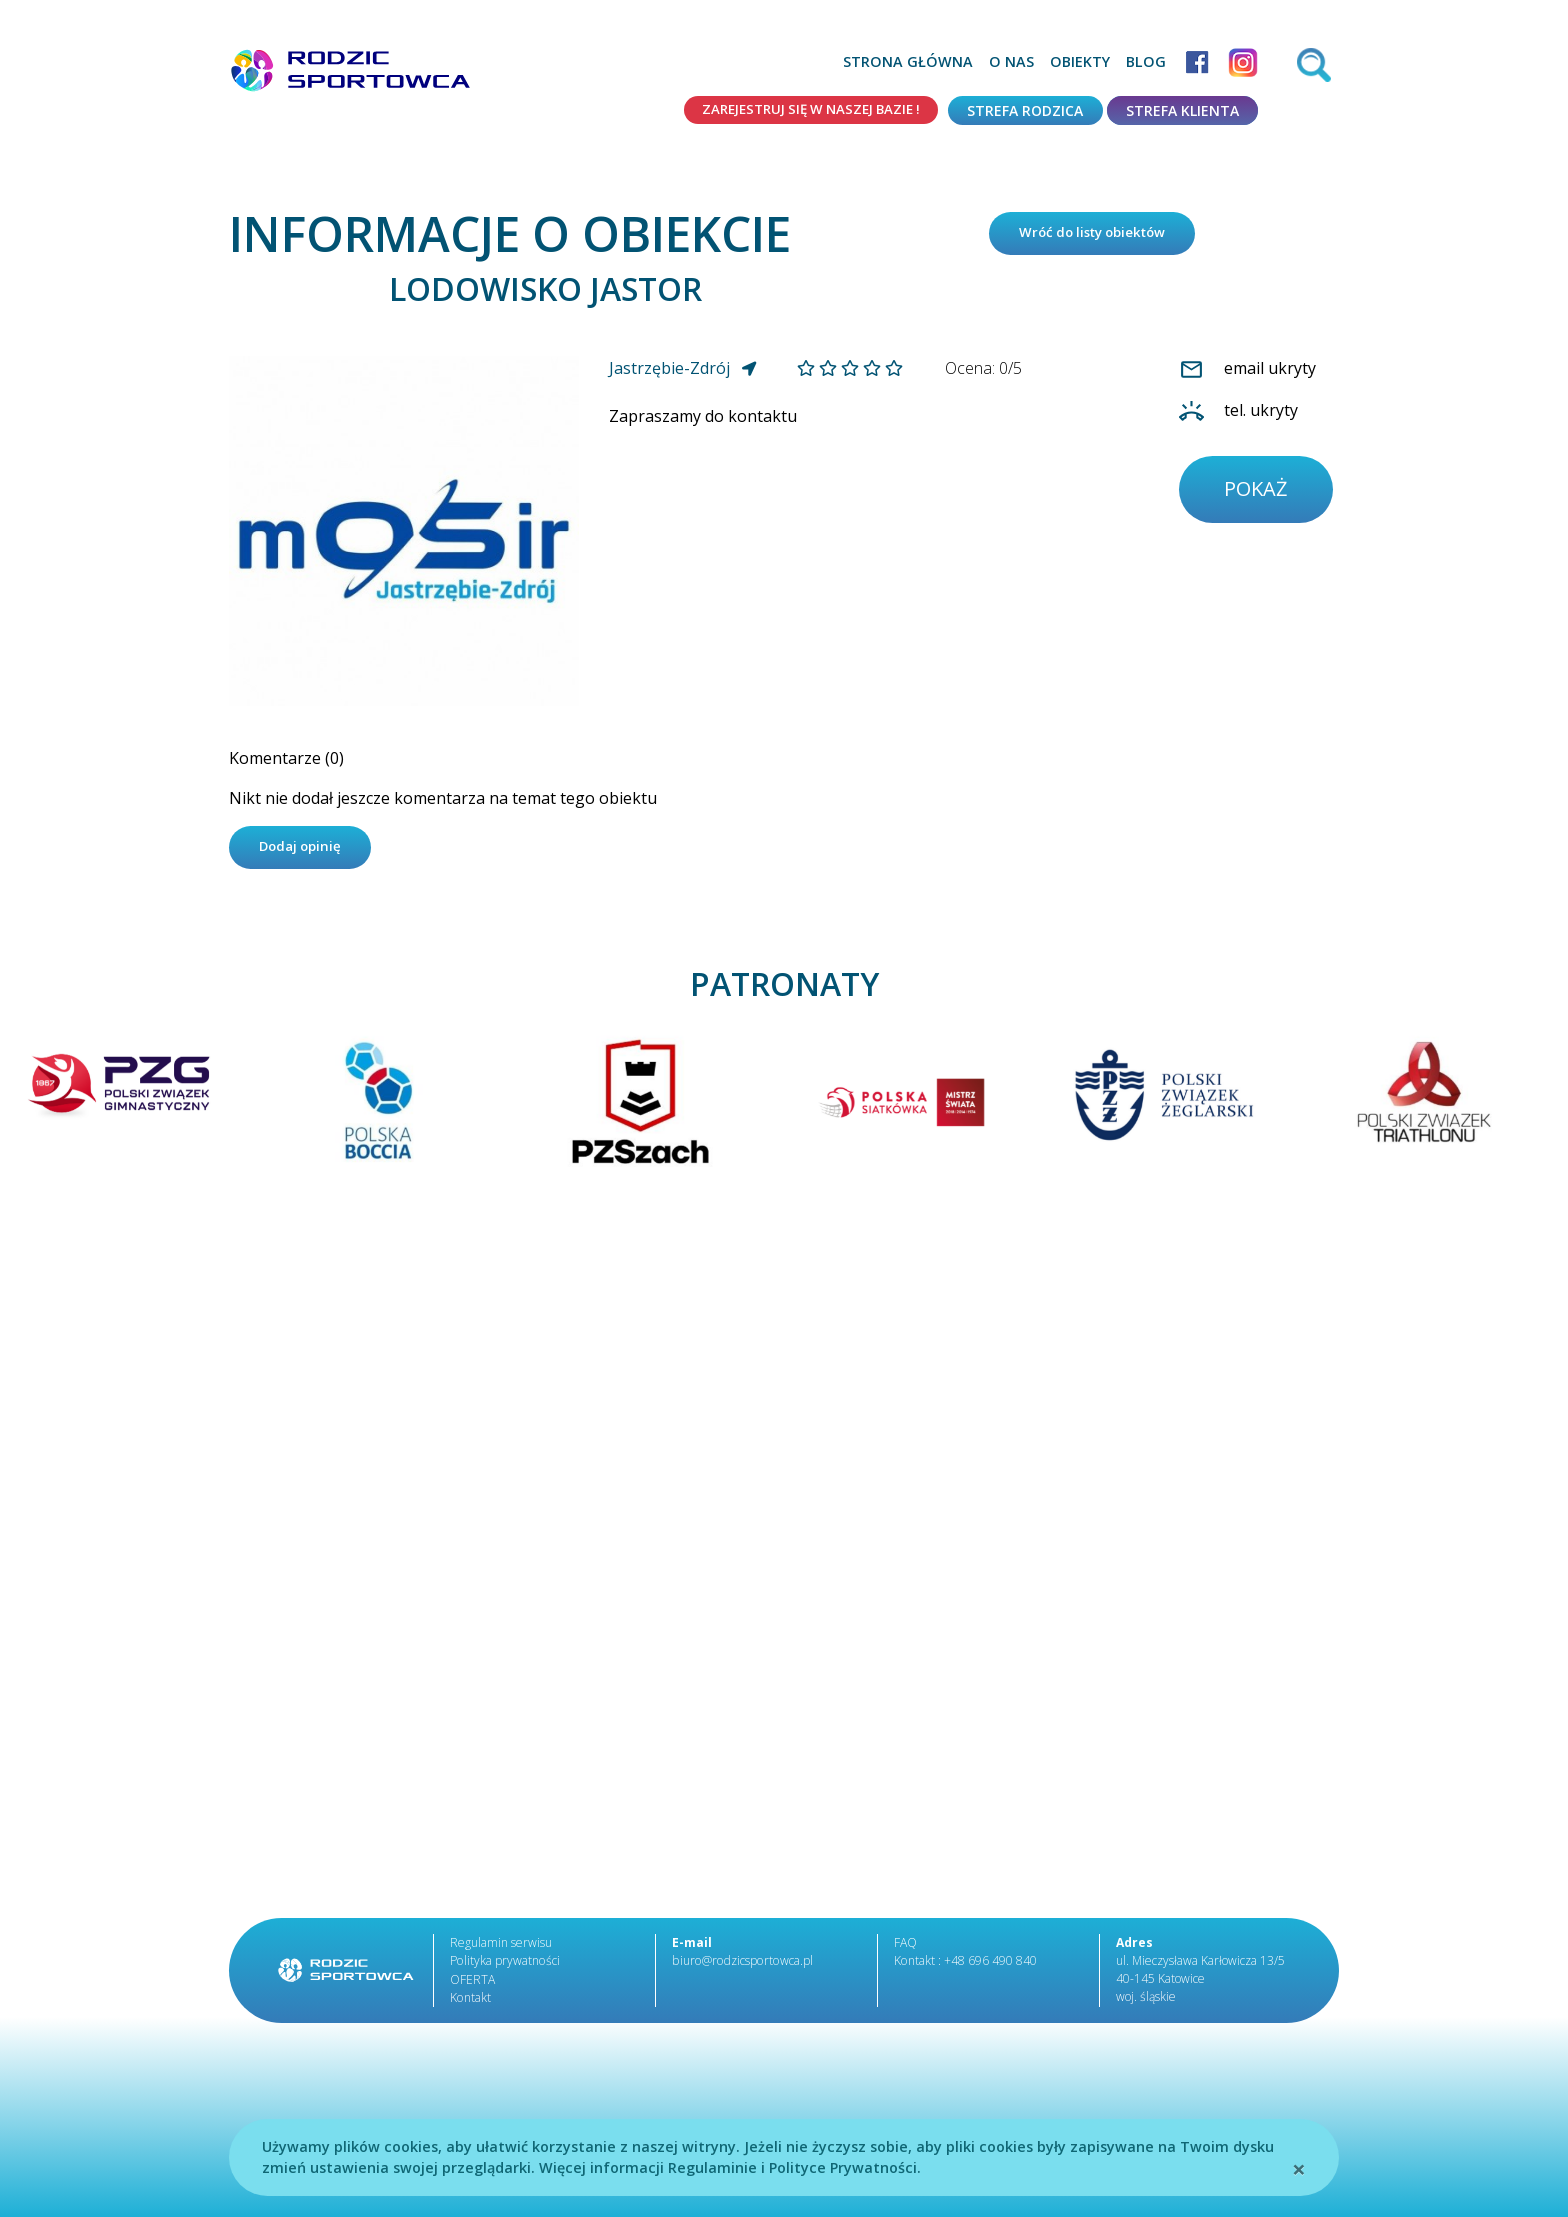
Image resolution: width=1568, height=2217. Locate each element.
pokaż (1258, 494)
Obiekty (1080, 61)
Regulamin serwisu (501, 1949)
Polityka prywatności (504, 1967)
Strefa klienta (1182, 110)
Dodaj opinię (305, 852)
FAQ (905, 1949)
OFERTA (472, 1985)
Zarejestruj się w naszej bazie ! (801, 110)
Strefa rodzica (1025, 110)
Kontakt (470, 2003)
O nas (1011, 61)
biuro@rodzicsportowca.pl (740, 1967)
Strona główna (908, 61)
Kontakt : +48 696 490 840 (965, 1967)
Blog (1146, 61)
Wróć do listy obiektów (1101, 235)
